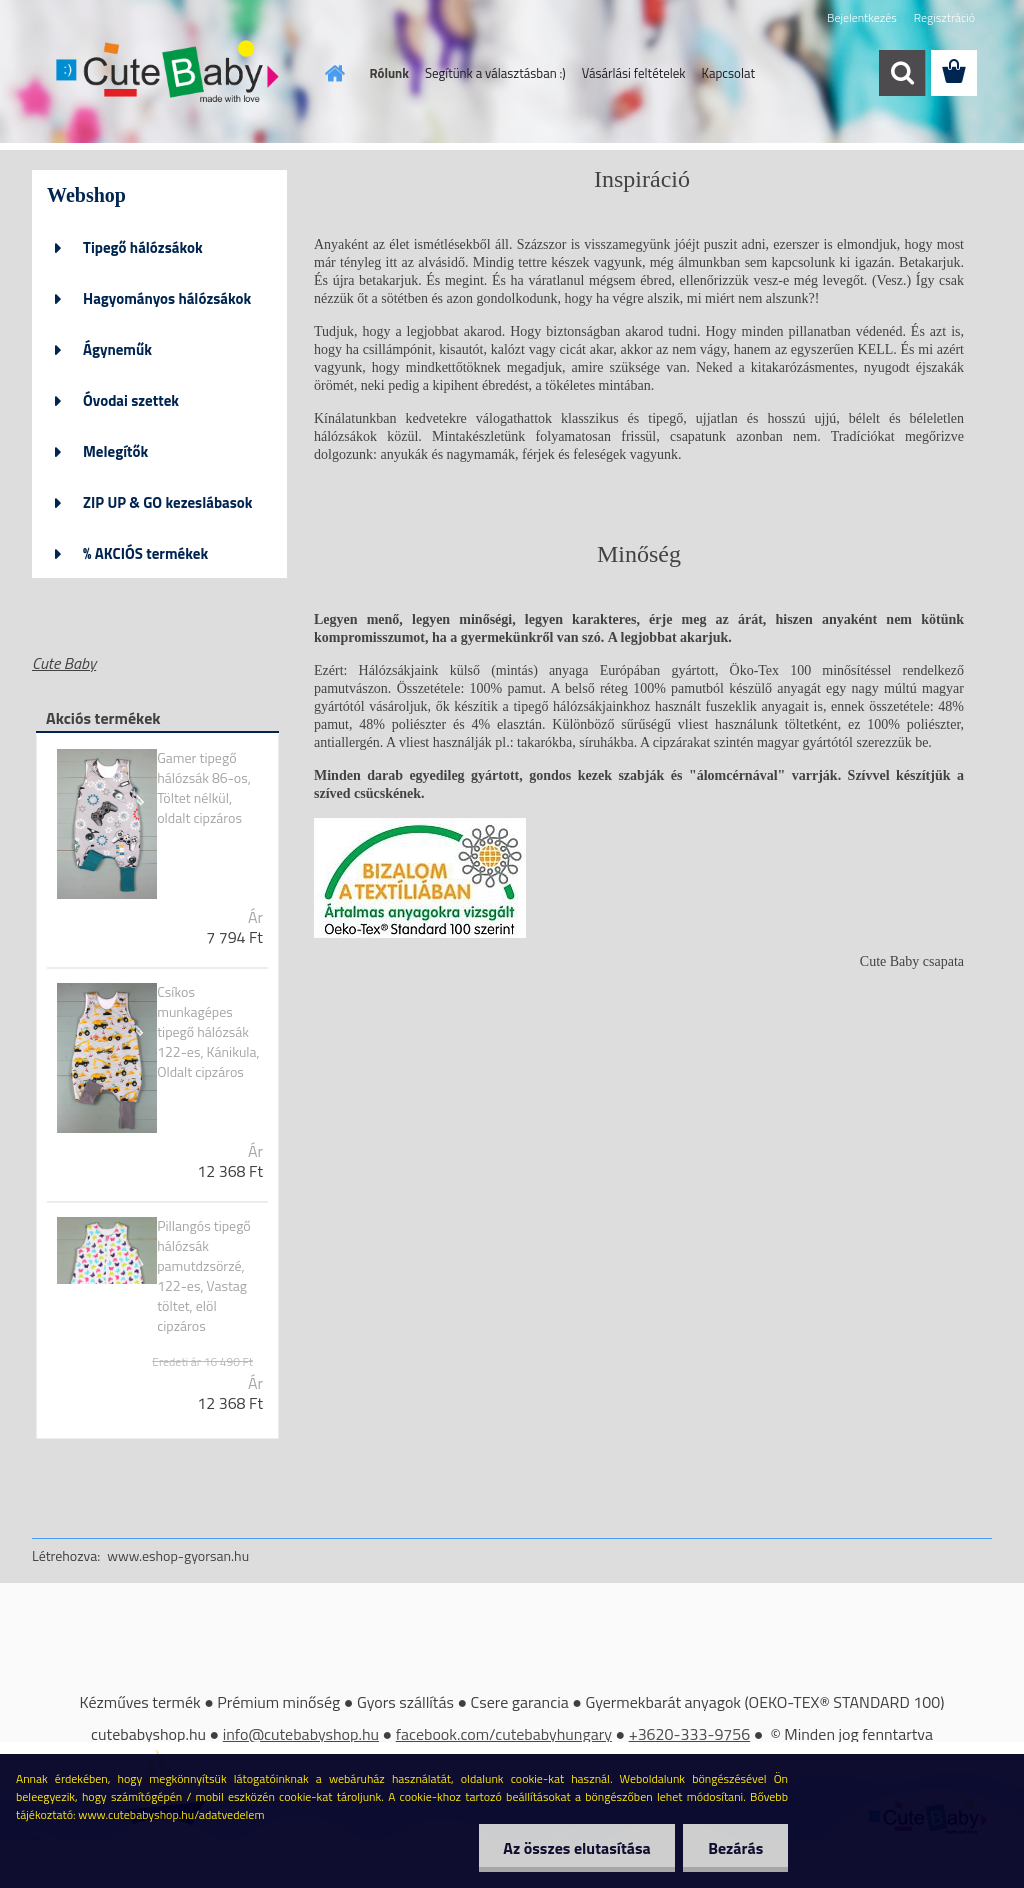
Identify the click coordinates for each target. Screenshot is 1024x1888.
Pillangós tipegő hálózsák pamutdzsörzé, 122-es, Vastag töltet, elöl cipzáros (204, 1276)
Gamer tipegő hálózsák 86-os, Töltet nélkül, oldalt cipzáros (204, 788)
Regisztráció (944, 17)
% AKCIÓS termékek (145, 553)
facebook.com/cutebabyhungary (504, 1734)
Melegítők (115, 451)
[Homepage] (332, 73)
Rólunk (389, 73)
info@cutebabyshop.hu (301, 1734)
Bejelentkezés (862, 17)
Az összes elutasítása (576, 1848)
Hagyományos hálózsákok (167, 298)
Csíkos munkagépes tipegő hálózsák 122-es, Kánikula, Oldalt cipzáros (208, 1032)
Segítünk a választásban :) (495, 73)
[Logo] (169, 74)
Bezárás (735, 1848)
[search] (902, 73)
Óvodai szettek (131, 400)
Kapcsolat (728, 73)
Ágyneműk (117, 349)
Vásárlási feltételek (634, 73)
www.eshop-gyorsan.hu (178, 1555)
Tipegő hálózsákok (143, 247)
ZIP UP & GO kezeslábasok (168, 502)
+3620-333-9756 (690, 1734)
